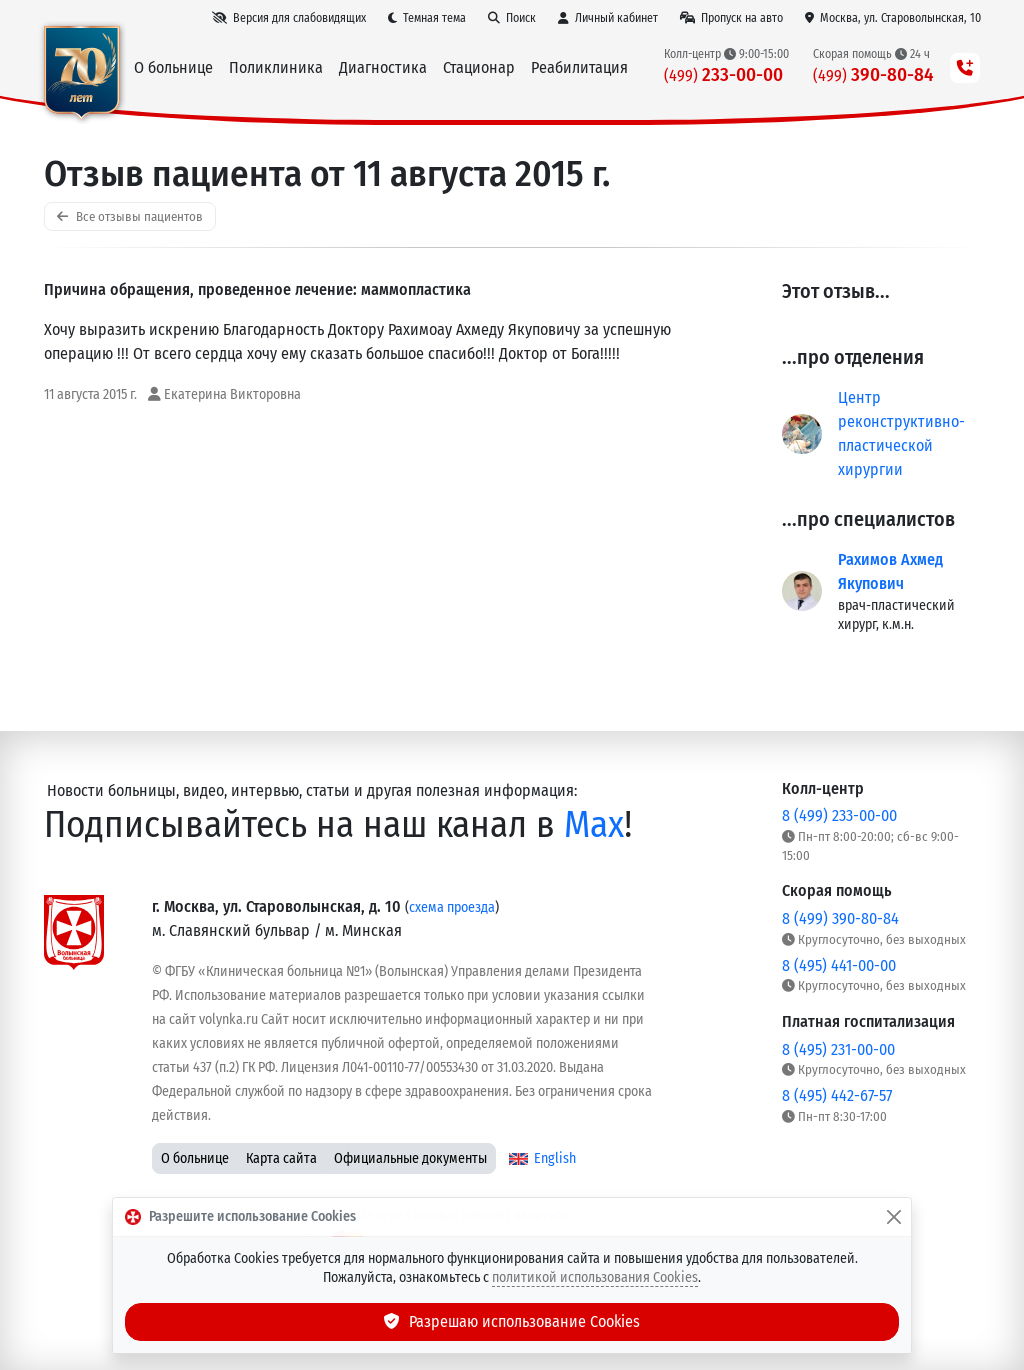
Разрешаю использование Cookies (512, 1321)
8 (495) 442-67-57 (837, 1095)
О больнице (195, 1158)
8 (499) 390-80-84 (840, 918)
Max (594, 824)
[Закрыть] (894, 1217)
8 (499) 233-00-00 (839, 815)
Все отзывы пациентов (130, 216)
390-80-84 (873, 74)
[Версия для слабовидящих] (289, 18)
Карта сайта (281, 1158)
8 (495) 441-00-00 (839, 965)
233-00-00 (723, 74)
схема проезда (452, 907)
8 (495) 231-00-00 (838, 1049)
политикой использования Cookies (595, 1277)
